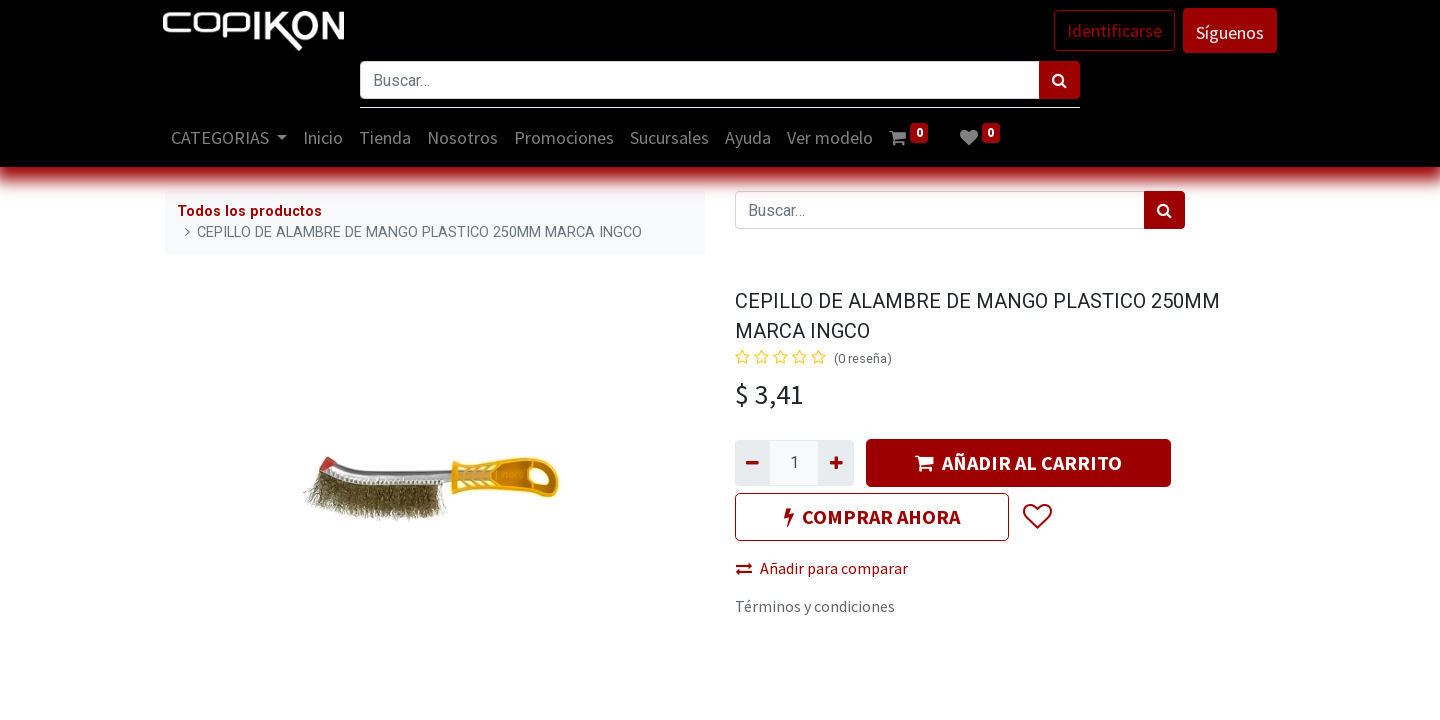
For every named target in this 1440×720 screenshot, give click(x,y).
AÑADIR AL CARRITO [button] (1018, 462)
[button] (1036, 517)
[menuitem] (326, 137)
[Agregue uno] (835, 463)
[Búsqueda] (1059, 80)
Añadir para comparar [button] (822, 568)
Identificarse (1112, 30)
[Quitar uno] (752, 463)
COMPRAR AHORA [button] (872, 516)
